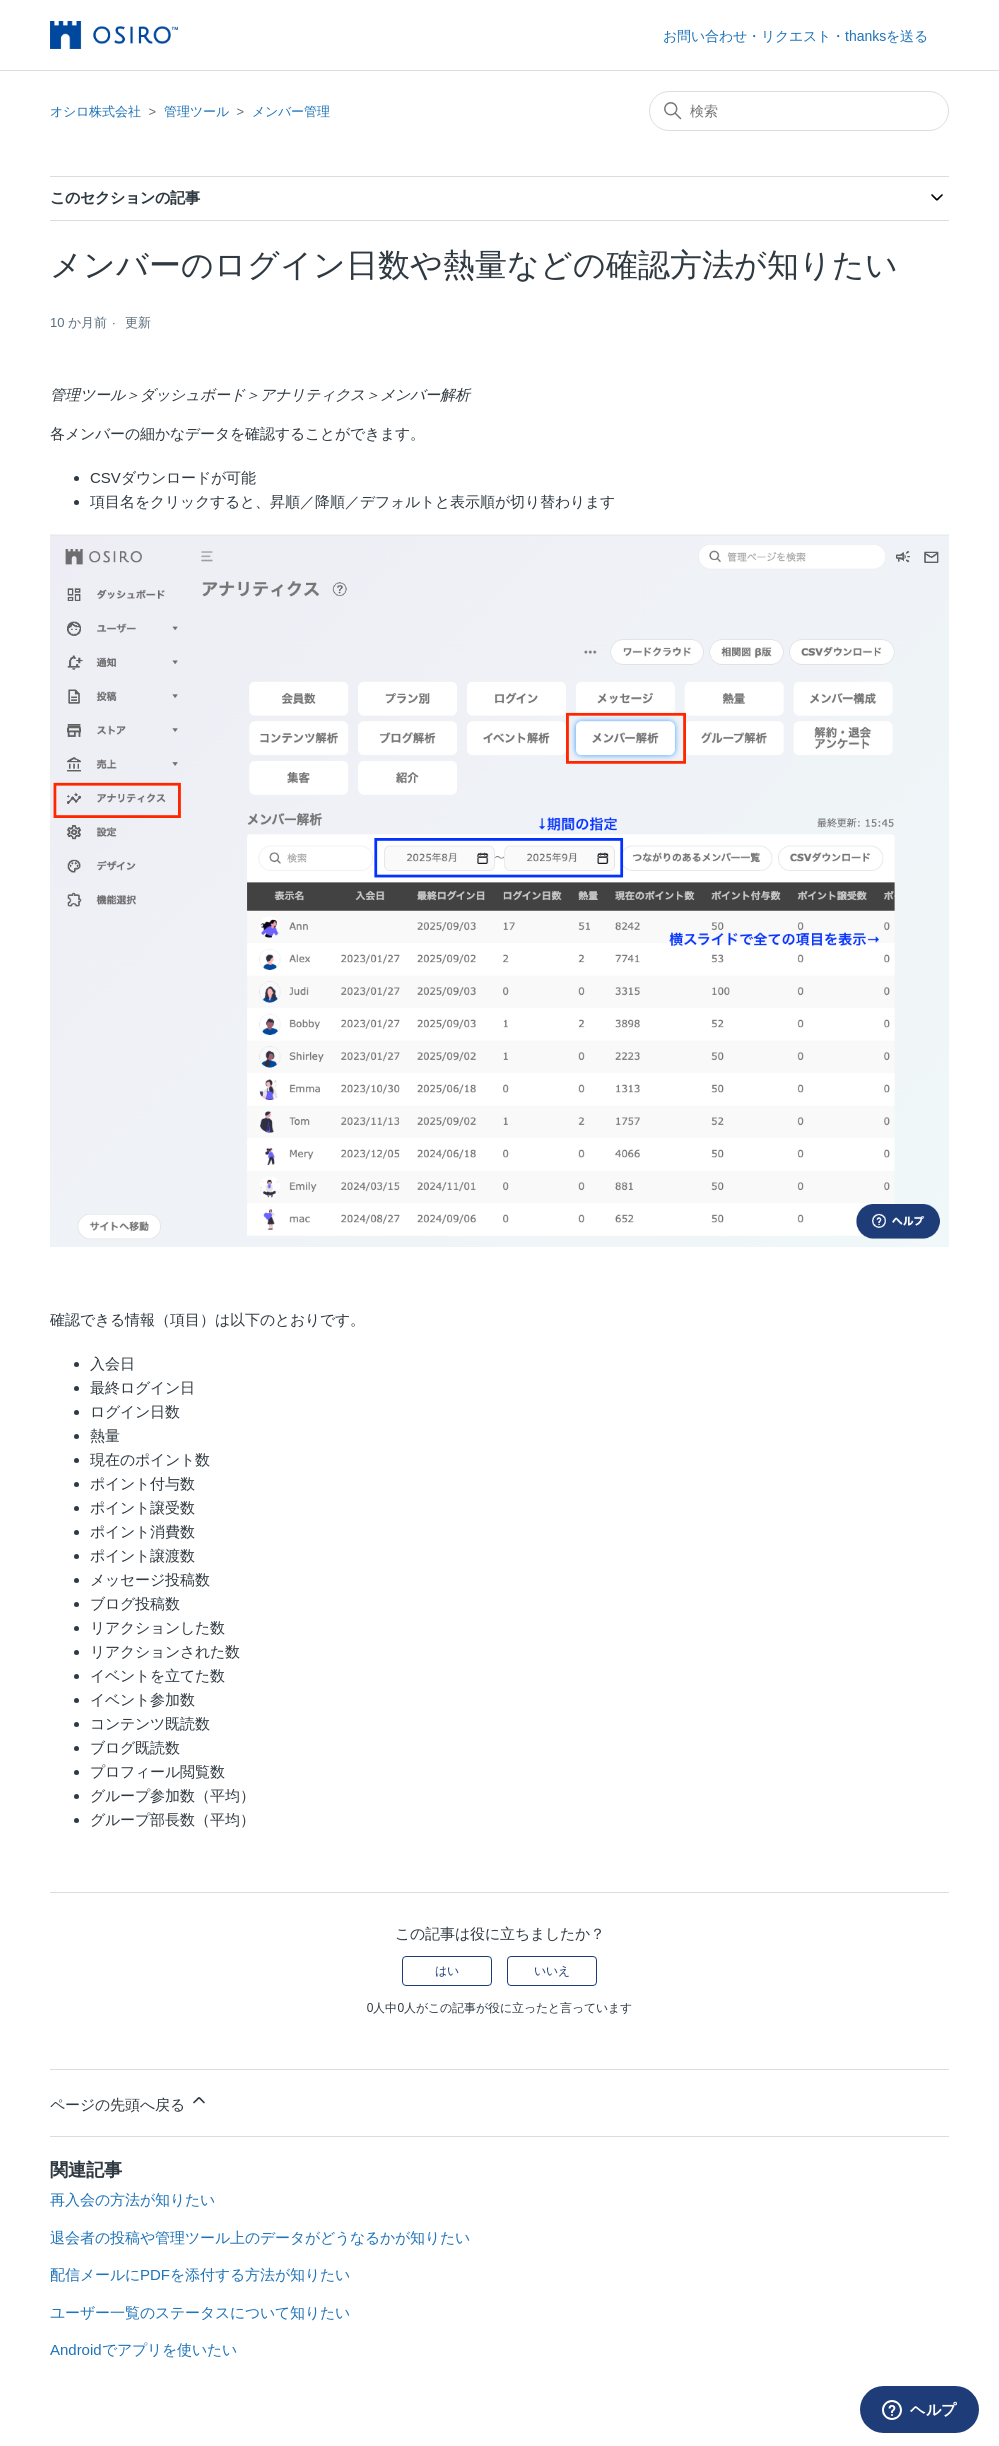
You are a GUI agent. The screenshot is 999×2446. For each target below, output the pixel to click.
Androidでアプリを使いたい (143, 2349)
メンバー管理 (291, 111)
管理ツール (196, 111)
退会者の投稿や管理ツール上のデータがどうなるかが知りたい (260, 2237)
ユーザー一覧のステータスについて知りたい (200, 2312)
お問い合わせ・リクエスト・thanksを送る (795, 36)
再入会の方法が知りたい (132, 2199)
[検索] (799, 111)
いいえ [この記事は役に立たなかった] (552, 1971)
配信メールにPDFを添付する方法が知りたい (200, 2274)
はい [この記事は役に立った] (447, 1971)
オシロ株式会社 (95, 111)
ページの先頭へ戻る (129, 2101)
